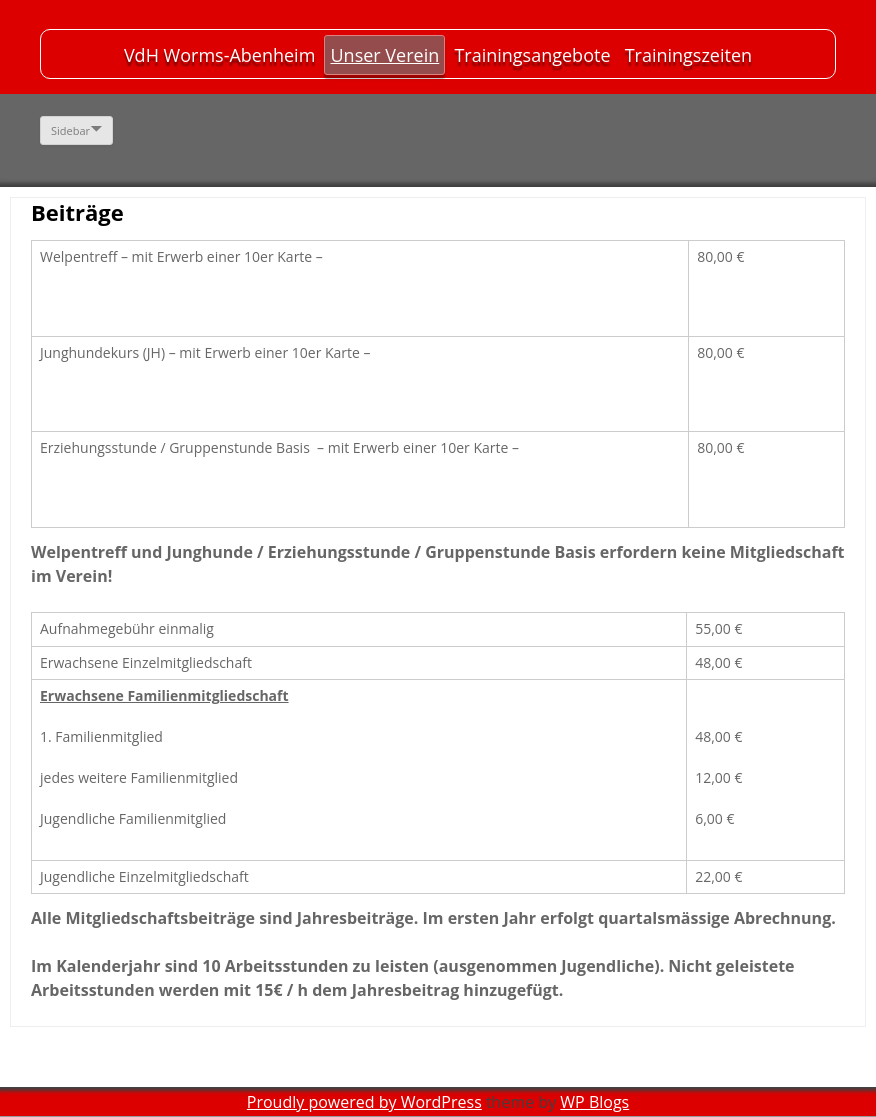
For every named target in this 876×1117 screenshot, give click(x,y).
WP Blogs (594, 1102)
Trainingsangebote (532, 55)
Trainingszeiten (688, 55)
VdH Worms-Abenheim (219, 55)
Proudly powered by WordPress (364, 1102)
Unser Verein (384, 55)
